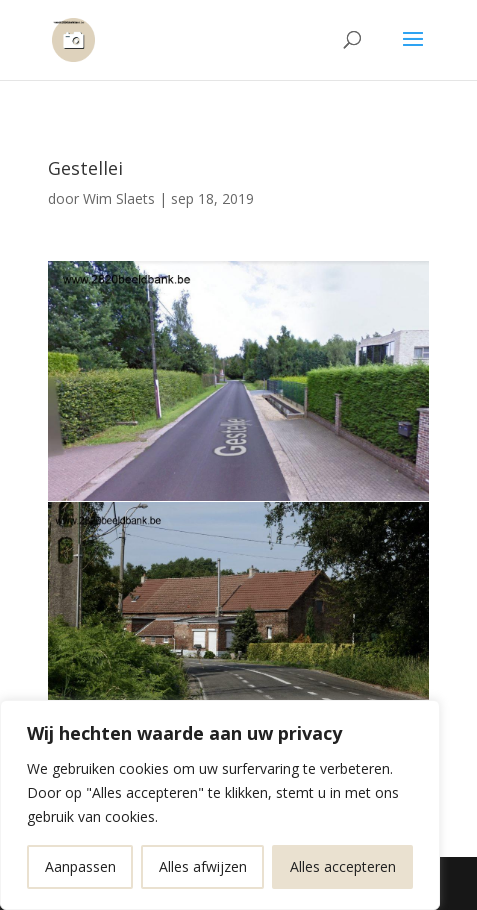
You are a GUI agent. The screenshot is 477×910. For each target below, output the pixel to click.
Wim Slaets (119, 198)
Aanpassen (80, 866)
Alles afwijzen (203, 866)
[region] (220, 805)
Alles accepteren (343, 866)
